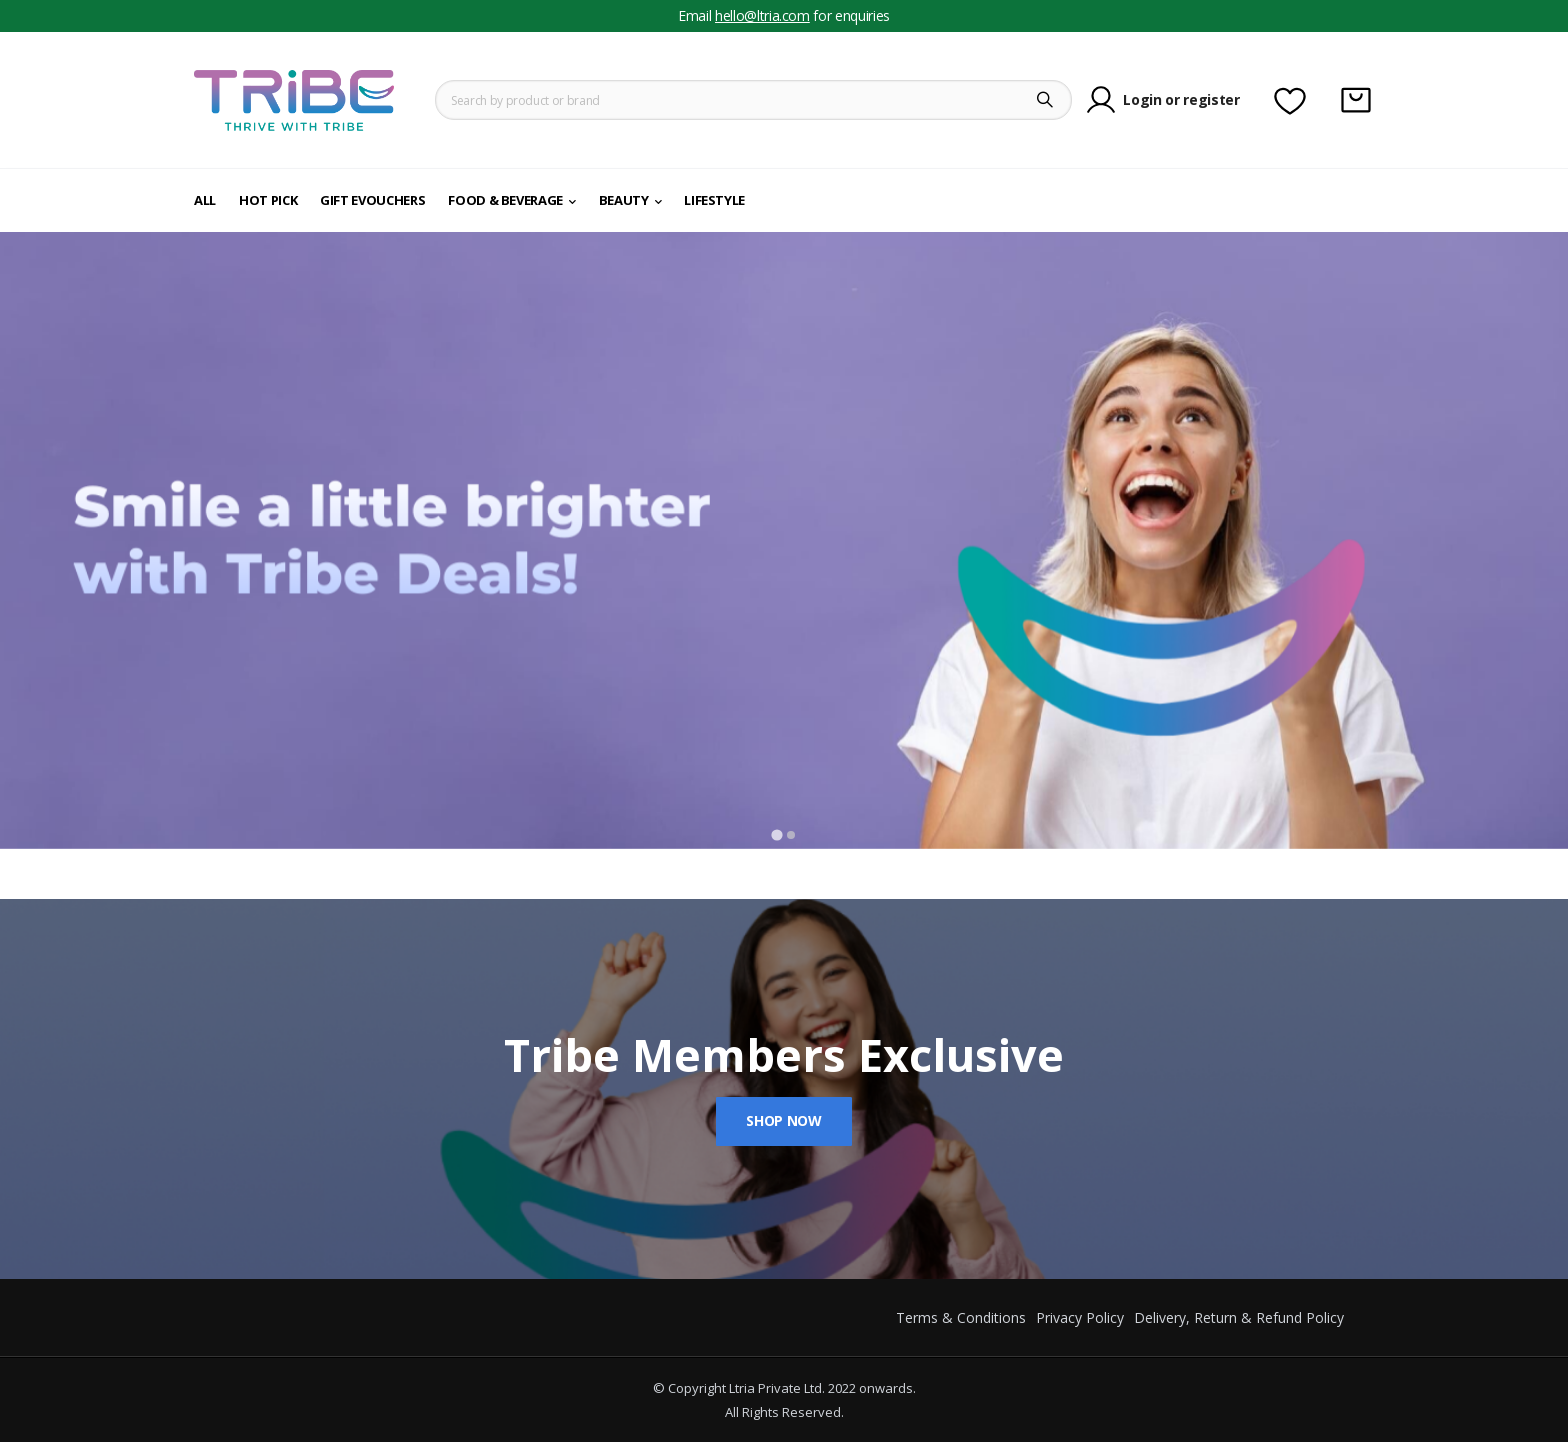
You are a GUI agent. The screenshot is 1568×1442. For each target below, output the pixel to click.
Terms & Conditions (961, 1317)
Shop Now (783, 1120)
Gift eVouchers (372, 200)
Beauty (624, 200)
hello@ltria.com (762, 15)
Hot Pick (268, 200)
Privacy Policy (1080, 1317)
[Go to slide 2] (791, 835)
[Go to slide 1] (776, 834)
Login (1142, 99)
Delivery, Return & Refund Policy (1239, 1317)
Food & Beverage (505, 200)
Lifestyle (714, 200)
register (1211, 99)
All (205, 200)
